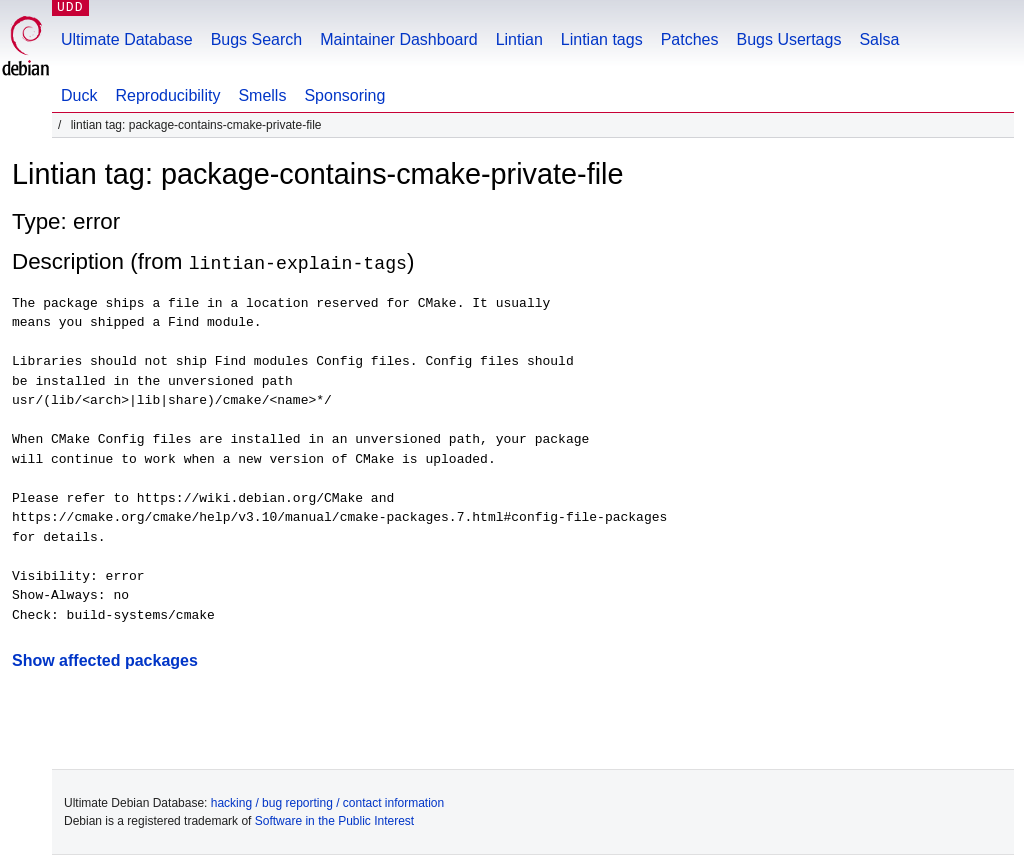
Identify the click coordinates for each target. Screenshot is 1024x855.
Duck (79, 95)
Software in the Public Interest (334, 821)
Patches (690, 39)
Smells (262, 95)
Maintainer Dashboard (398, 39)
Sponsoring (344, 95)
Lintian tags (602, 39)
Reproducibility (167, 95)
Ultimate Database (127, 39)
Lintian (519, 39)
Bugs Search (257, 39)
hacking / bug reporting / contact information (327, 803)
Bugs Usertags (788, 39)
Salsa (879, 39)
